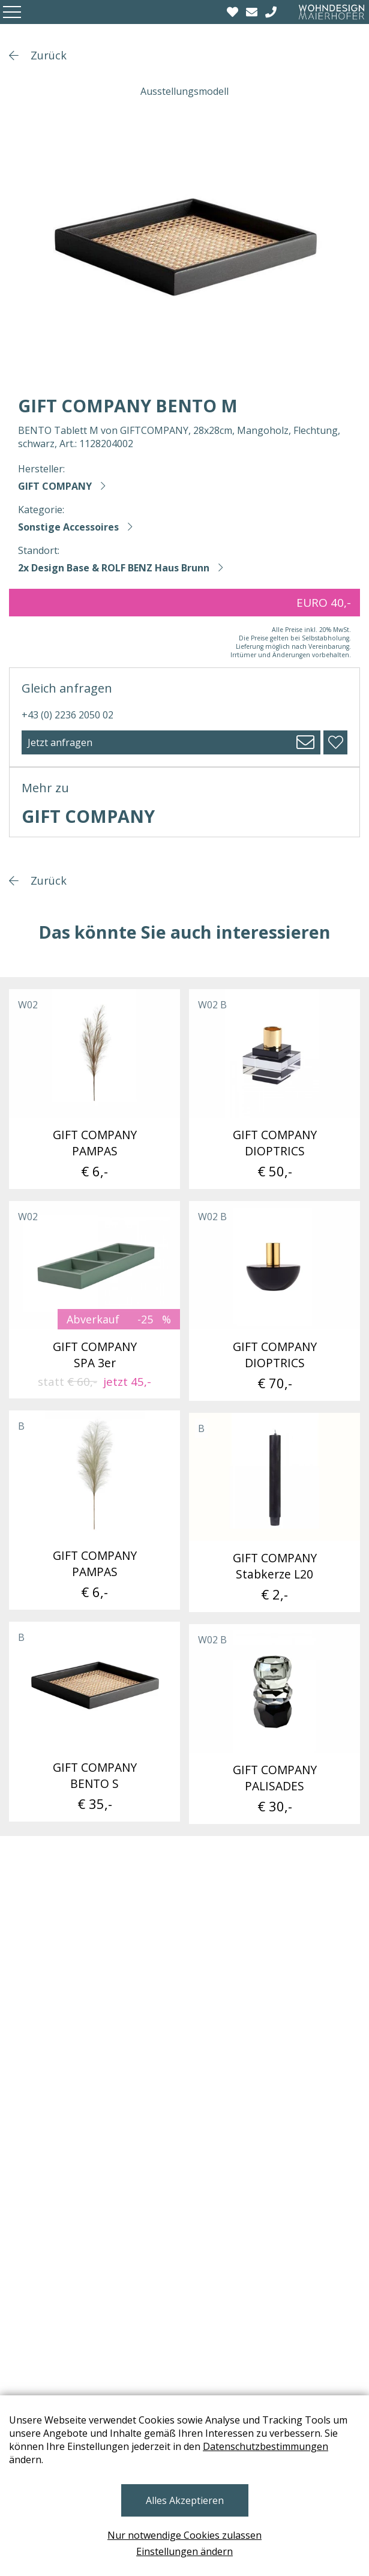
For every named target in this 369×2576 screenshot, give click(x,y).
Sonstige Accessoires (68, 527)
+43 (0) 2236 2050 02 (67, 714)
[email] (253, 12)
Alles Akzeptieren (185, 2500)
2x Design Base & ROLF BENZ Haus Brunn (113, 567)
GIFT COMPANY (55, 486)
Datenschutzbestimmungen (265, 2446)
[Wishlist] (234, 12)
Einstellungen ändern (184, 2551)
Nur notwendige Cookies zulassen (184, 2535)
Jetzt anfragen (60, 742)
